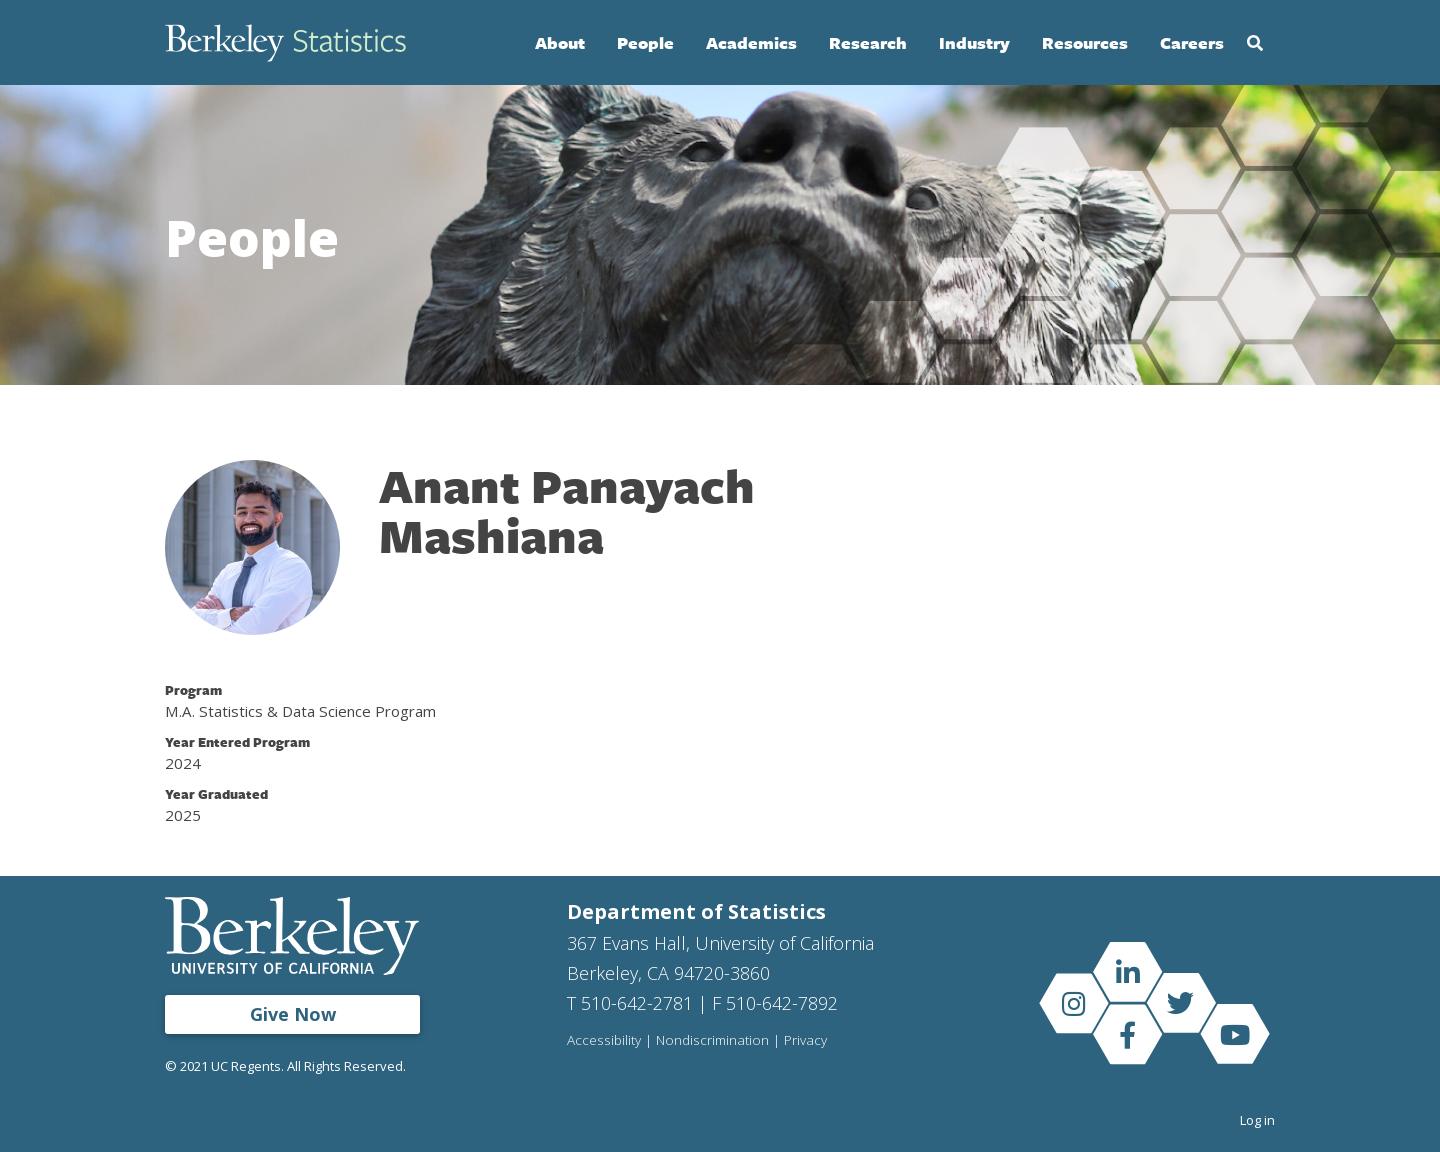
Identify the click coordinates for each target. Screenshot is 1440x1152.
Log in (1257, 1120)
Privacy (805, 1041)
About (560, 42)
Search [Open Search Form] (1255, 43)
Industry (974, 42)
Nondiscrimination (712, 1041)
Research (868, 42)
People (645, 42)
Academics (751, 42)
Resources (1085, 42)
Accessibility (604, 1041)
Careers (1192, 42)
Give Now (293, 1014)
